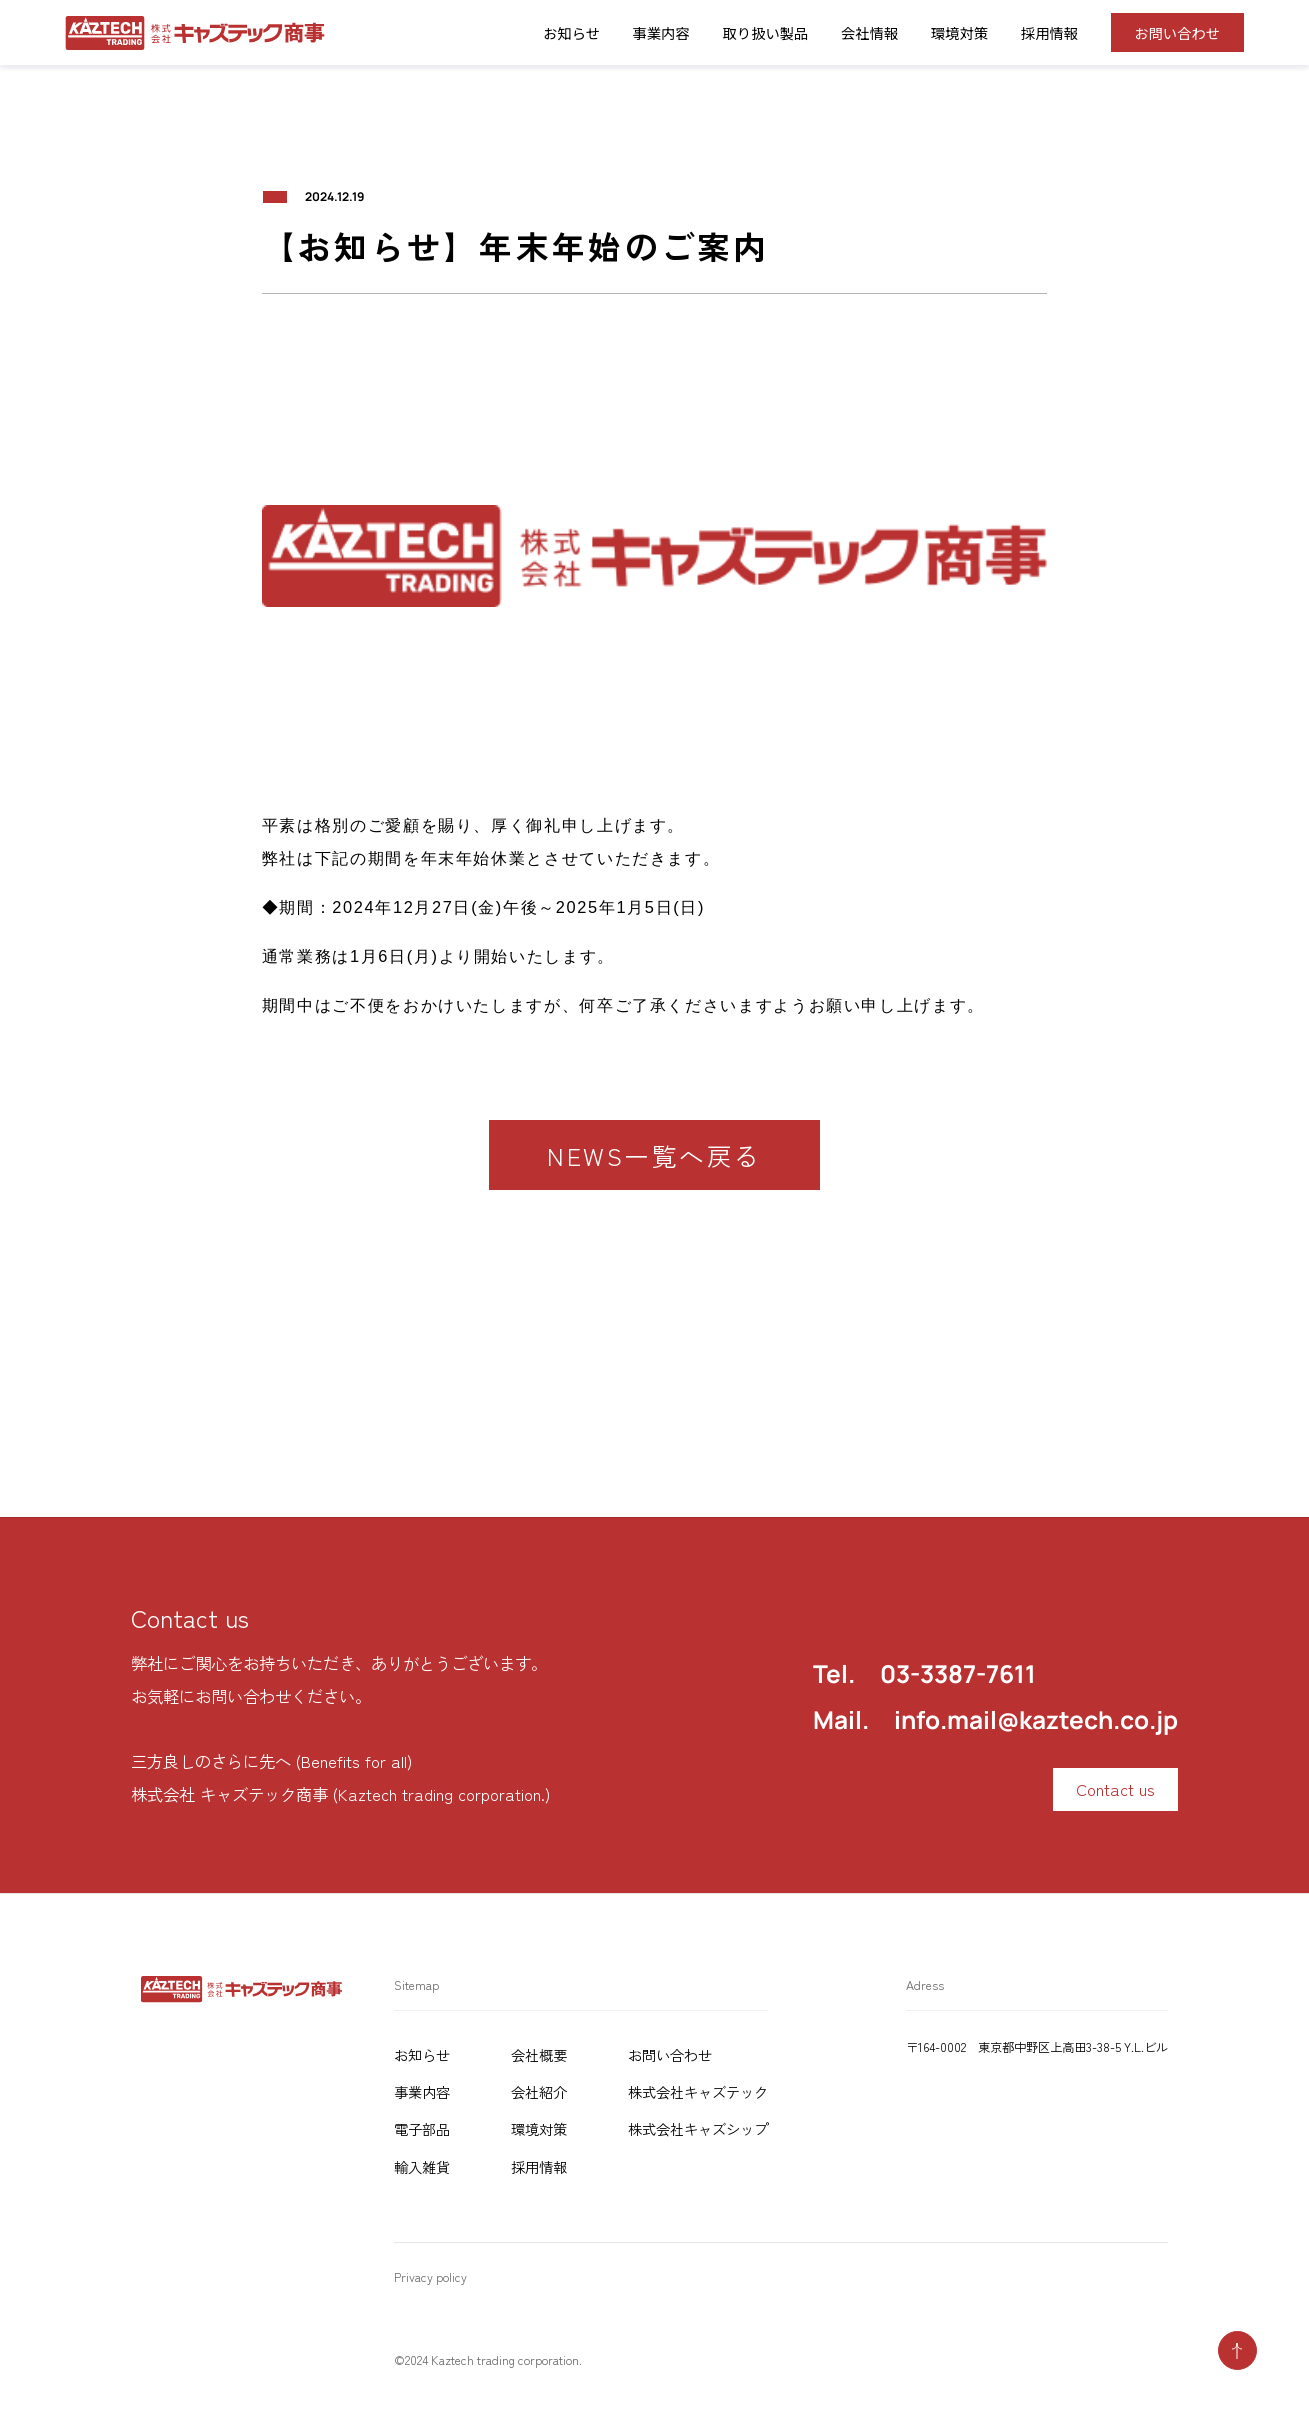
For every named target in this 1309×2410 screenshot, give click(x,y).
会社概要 (539, 2054)
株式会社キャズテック (698, 2091)
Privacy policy (430, 2277)
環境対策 (959, 32)
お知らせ (422, 2054)
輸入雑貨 (422, 2166)
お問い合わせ (1177, 32)
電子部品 (422, 2128)
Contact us (1115, 1789)
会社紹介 (539, 2091)
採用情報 (1049, 32)
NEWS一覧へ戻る (654, 1155)
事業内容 (661, 32)
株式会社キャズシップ (698, 2128)
